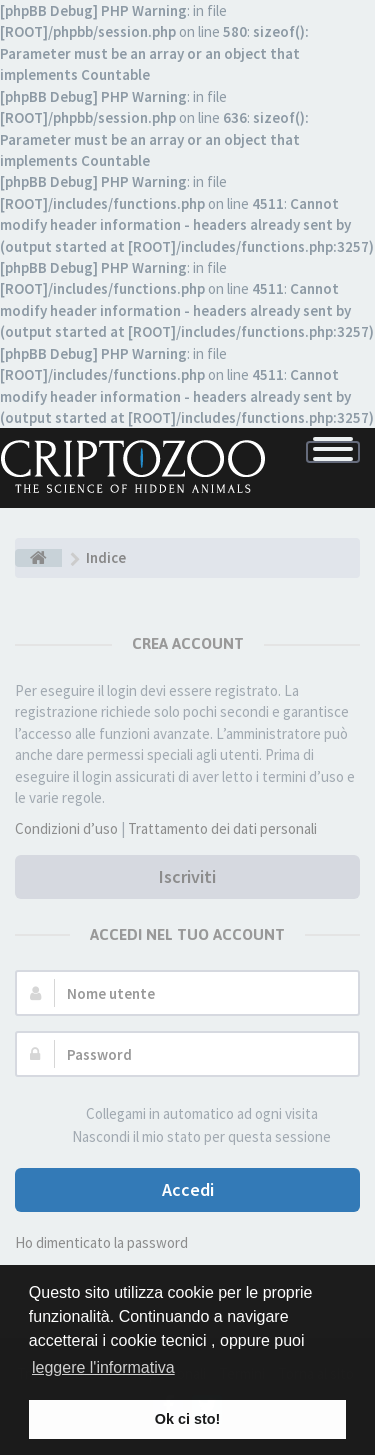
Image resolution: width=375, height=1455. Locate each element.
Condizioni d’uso (66, 828)
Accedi (188, 1189)
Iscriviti (187, 876)
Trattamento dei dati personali (222, 828)
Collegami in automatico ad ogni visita (191, 1114)
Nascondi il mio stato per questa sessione (190, 1137)
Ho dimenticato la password (101, 1242)
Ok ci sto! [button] (188, 1419)
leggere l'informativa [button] (103, 1367)
